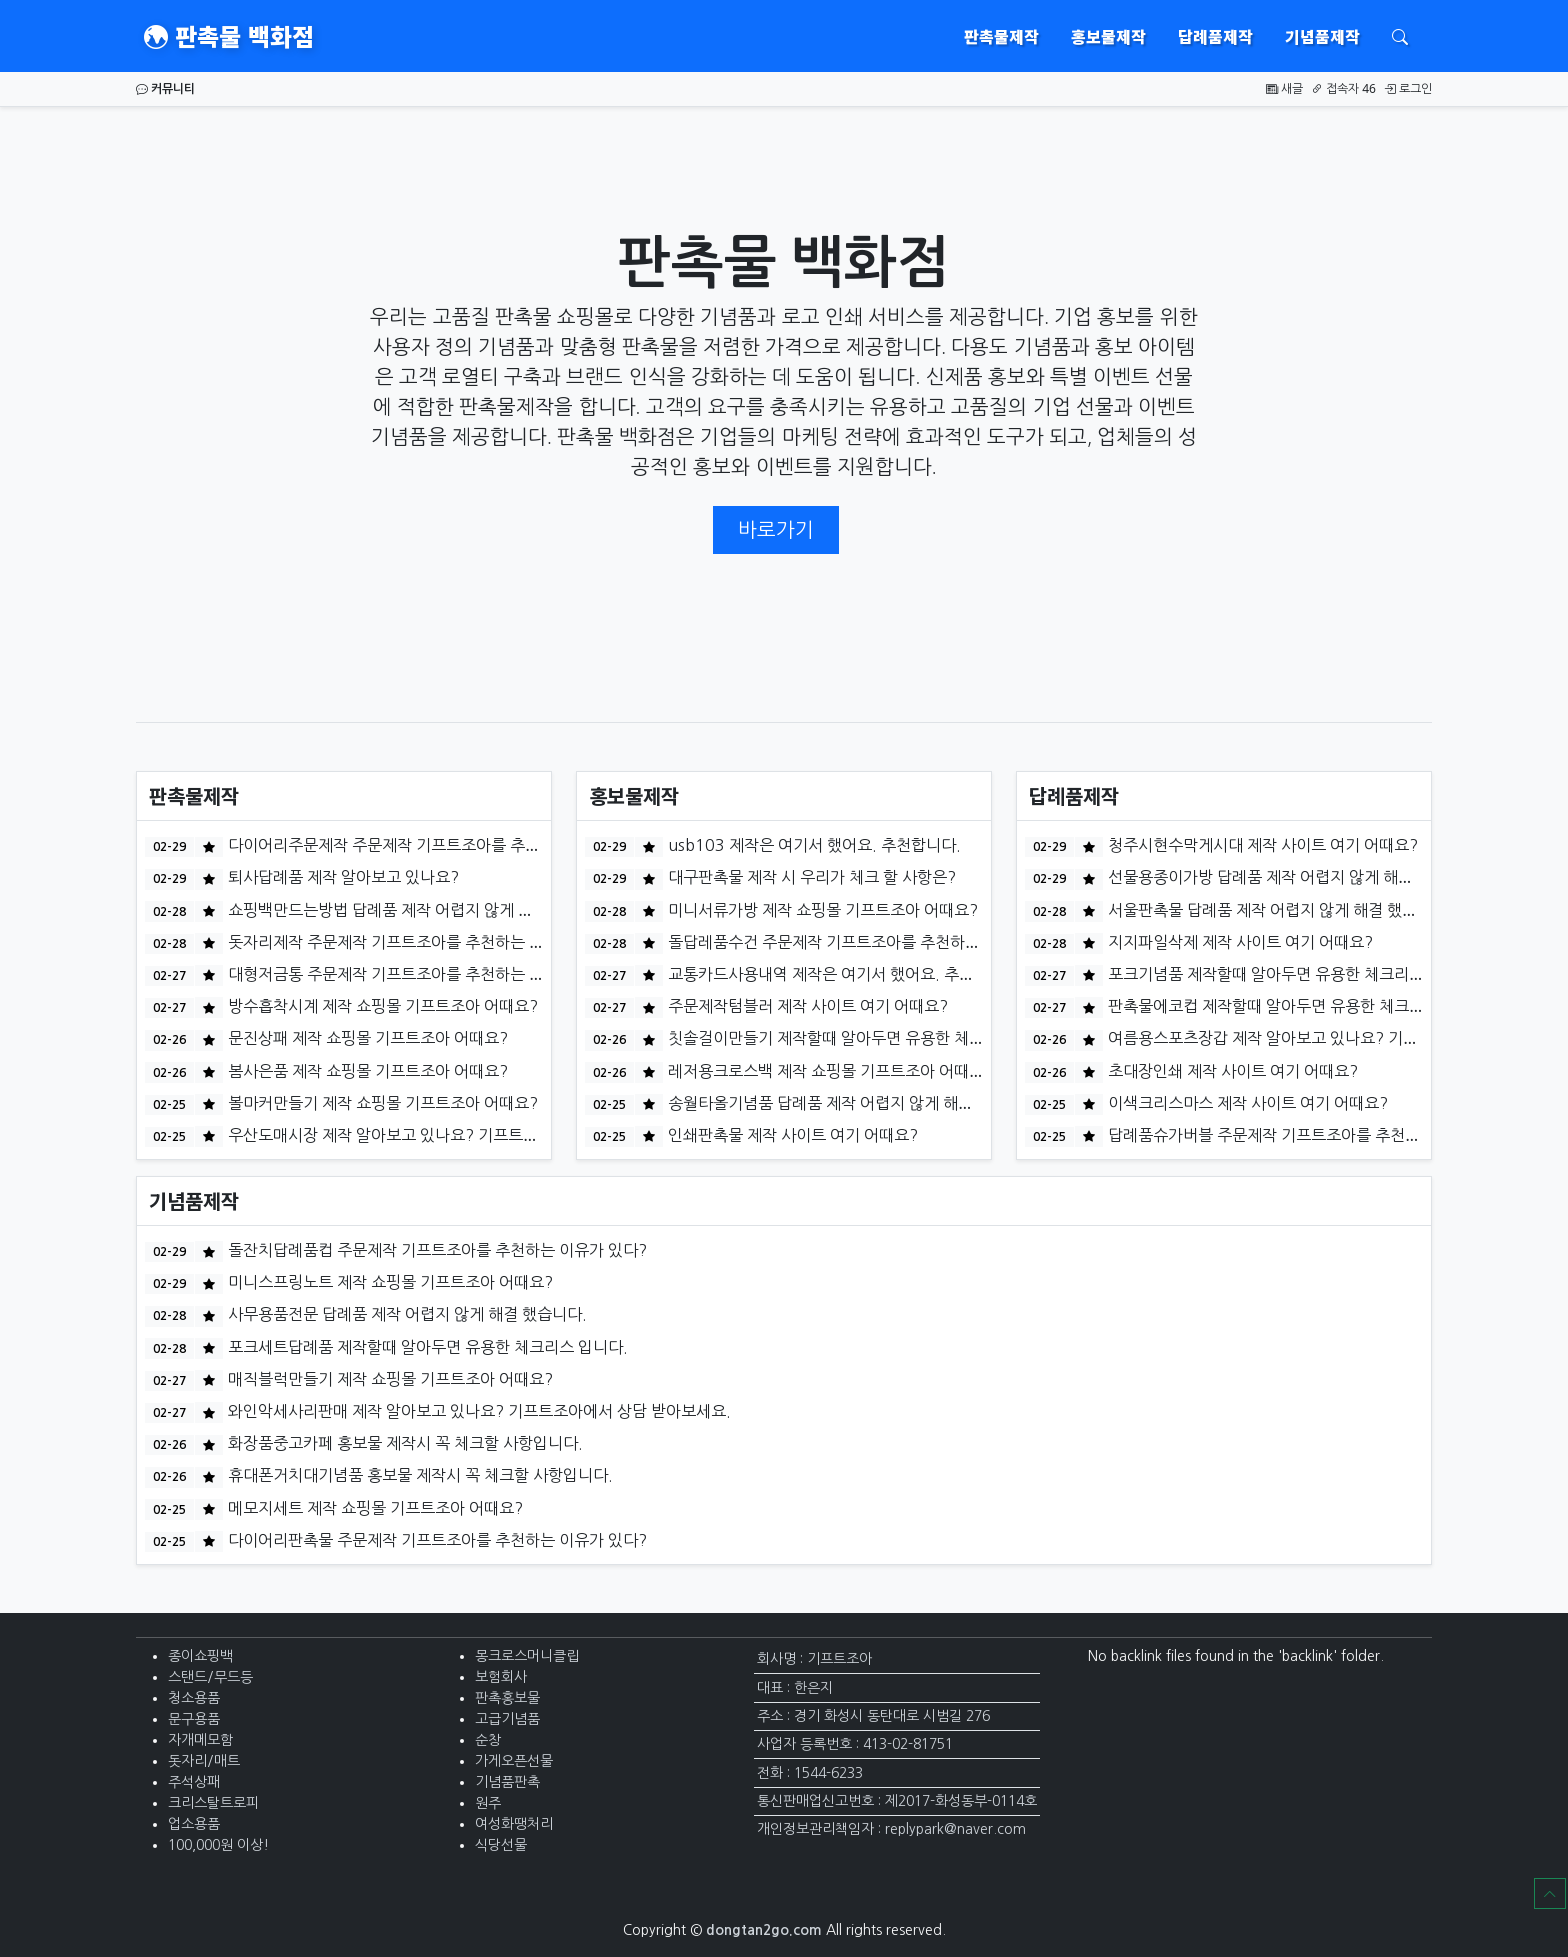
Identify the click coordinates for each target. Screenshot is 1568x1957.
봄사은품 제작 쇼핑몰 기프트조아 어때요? (366, 1071)
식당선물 (501, 1845)
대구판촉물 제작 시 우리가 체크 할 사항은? (810, 877)
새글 (1284, 88)
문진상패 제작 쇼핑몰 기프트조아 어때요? (366, 1038)
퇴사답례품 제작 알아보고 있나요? (341, 877)
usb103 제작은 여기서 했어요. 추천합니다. (812, 845)
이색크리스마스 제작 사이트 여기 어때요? (1246, 1103)
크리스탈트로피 (213, 1803)
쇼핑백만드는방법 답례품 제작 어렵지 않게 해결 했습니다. (420, 910)
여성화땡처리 (514, 1824)
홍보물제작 (1108, 36)
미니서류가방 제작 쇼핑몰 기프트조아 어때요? (821, 910)
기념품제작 (1322, 36)
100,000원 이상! (218, 1845)
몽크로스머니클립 (527, 1656)
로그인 (1408, 88)
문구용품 (194, 1719)
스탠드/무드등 (210, 1677)
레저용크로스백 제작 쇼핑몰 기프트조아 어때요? (828, 1071)
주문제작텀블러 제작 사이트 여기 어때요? (806, 1006)
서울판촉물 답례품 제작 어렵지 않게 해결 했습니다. (1278, 910)
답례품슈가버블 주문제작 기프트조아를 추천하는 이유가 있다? (1315, 1135)
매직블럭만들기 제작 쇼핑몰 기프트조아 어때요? (388, 1379)
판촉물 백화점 (229, 36)
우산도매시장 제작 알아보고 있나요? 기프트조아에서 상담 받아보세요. (462, 1135)
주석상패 (194, 1782)
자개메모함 (200, 1740)
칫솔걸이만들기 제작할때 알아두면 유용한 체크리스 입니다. (866, 1038)
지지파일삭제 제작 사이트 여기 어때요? (1238, 942)
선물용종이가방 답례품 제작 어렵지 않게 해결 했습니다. (1293, 877)
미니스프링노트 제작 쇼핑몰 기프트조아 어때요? (388, 1282)
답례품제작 (1215, 36)
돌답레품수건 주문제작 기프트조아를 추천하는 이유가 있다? (868, 942)
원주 (488, 1803)
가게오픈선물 (514, 1761)
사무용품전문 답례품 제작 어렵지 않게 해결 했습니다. (405, 1314)
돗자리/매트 (204, 1761)
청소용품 (194, 1698)
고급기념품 (507, 1719)
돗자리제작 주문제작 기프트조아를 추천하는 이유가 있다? (420, 942)
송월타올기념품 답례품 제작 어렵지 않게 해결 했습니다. (853, 1103)
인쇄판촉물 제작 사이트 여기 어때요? (791, 1135)
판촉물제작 (1001, 36)
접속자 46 (1343, 88)
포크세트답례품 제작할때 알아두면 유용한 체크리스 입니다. (426, 1347)
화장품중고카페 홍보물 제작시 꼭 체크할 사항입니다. (403, 1443)
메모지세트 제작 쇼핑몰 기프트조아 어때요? (373, 1508)
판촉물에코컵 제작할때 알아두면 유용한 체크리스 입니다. (1298, 1006)
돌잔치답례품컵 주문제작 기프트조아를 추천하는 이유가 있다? (435, 1250)
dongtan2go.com (764, 1930)
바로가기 (776, 529)
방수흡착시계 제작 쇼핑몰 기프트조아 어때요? (381, 1006)
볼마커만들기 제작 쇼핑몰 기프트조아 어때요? (381, 1103)
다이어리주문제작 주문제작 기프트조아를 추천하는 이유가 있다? (443, 845)
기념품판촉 (507, 1782)
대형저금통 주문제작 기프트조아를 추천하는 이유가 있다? (420, 974)
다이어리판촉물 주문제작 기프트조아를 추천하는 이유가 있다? (435, 1540)
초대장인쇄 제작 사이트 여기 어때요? (1231, 1071)
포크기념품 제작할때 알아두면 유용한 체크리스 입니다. (1291, 974)
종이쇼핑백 (200, 1656)
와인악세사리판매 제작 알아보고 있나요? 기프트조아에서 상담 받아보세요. (477, 1411)
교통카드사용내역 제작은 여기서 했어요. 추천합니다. (844, 974)
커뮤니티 (165, 88)
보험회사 (501, 1677)
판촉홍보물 (507, 1698)
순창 (488, 1740)
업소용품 (194, 1824)
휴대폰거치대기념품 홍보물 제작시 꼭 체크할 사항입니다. (418, 1475)
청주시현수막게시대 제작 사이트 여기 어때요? (1261, 845)
